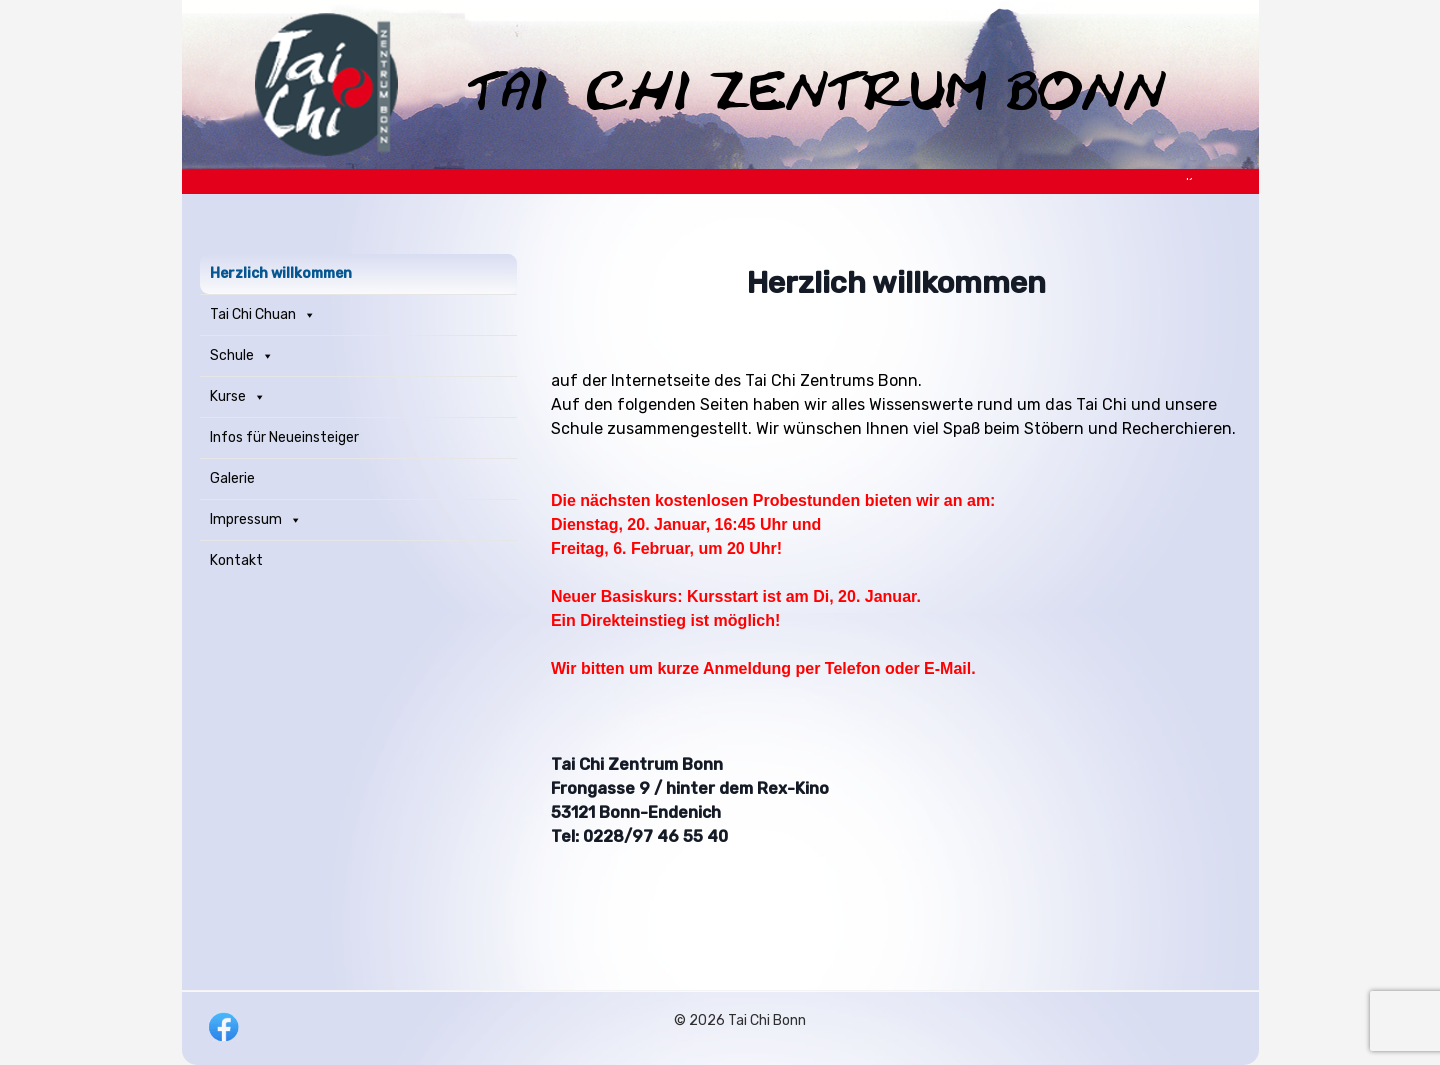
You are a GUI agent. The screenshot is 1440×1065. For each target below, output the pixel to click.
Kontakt (236, 560)
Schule (242, 356)
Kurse (238, 397)
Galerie (232, 478)
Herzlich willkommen (281, 273)
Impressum (256, 520)
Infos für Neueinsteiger (284, 437)
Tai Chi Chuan (263, 315)
